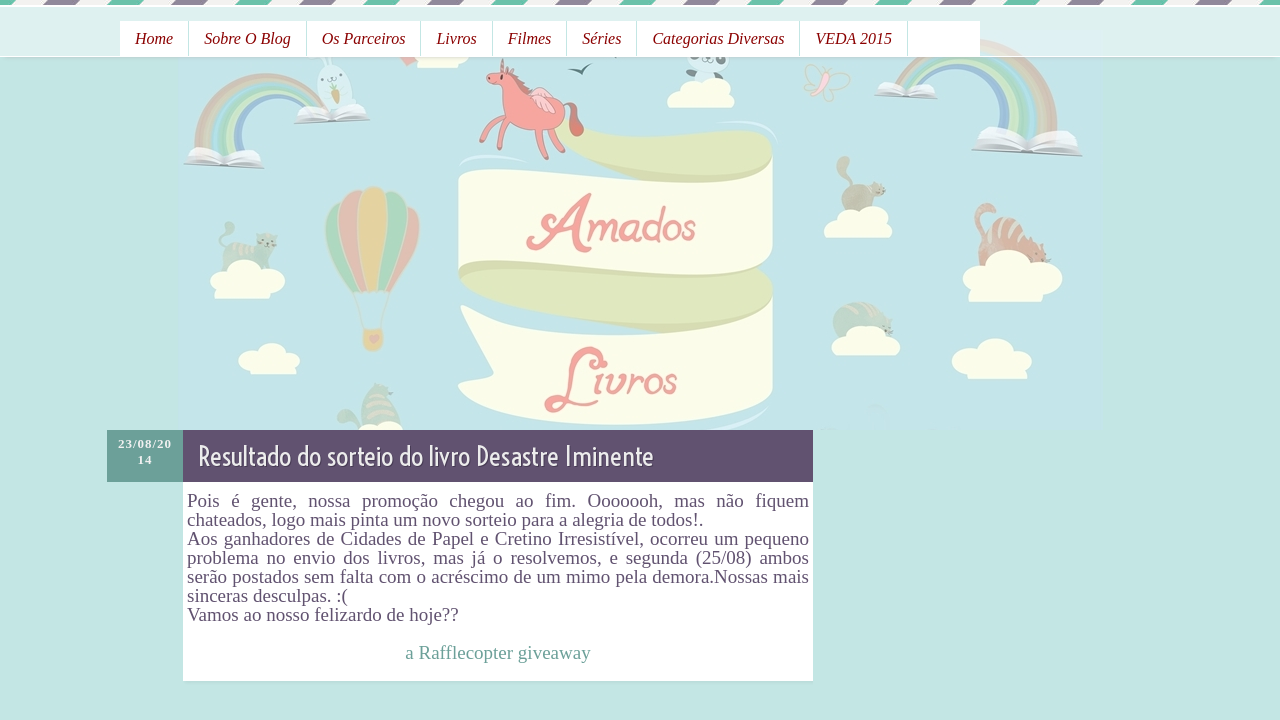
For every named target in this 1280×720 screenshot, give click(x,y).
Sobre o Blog (247, 38)
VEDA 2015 (853, 38)
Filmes (530, 38)
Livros (456, 38)
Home (154, 38)
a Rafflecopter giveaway (497, 652)
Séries (601, 38)
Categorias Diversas (718, 38)
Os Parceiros (364, 38)
